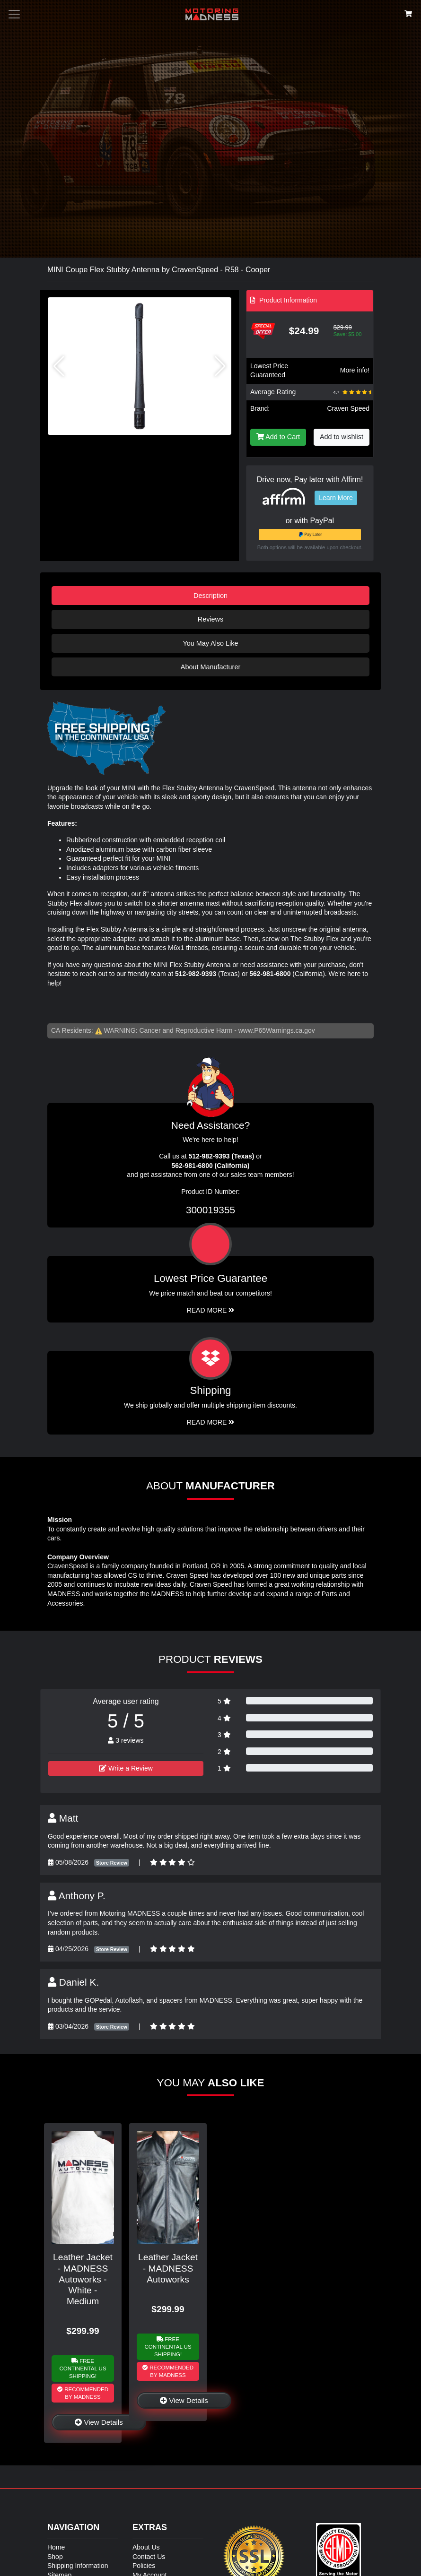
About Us (146, 2547)
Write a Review (126, 1768)
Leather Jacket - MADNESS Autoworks (168, 2268)
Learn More (336, 497)
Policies (143, 2565)
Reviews (210, 619)
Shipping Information (77, 2565)
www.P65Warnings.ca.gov (276, 1030)
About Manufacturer (210, 667)
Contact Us (148, 2556)
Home (56, 2547)
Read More (211, 1310)
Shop (55, 2556)
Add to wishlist (341, 437)
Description (210, 595)
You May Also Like (210, 643)
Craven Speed (348, 408)
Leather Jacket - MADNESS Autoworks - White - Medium (83, 2279)
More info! (354, 370)
